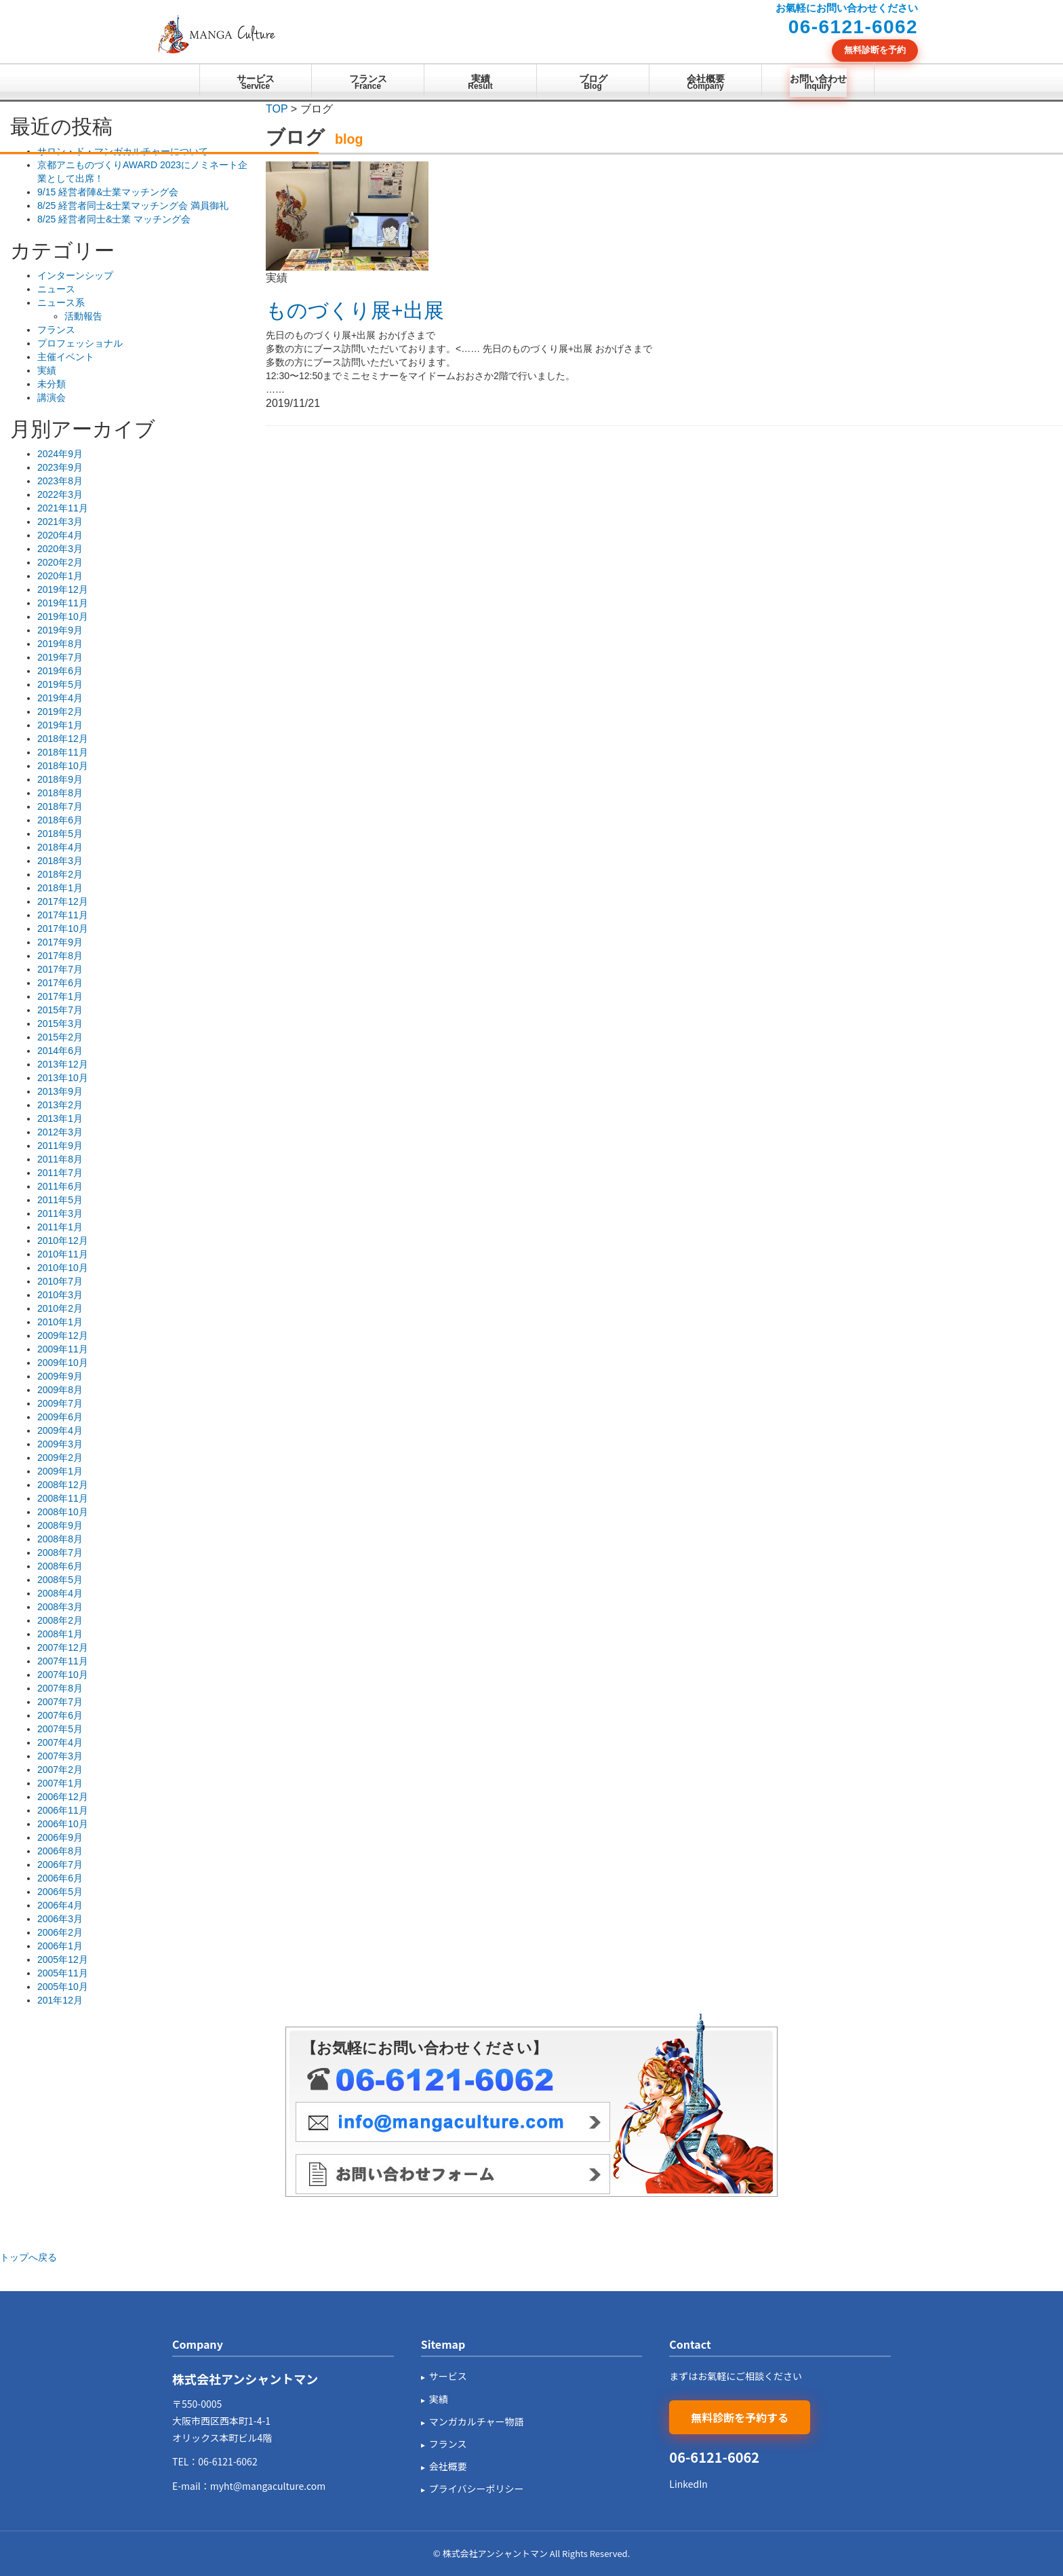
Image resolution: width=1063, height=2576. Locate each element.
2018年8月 (60, 792)
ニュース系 (61, 302)
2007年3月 (60, 1756)
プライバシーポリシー (476, 2488)
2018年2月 (60, 874)
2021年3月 (60, 521)
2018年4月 (60, 847)
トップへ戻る (28, 2257)
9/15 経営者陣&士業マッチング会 (107, 192)
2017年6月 (60, 982)
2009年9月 (60, 1376)
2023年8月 (60, 480)
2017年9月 (60, 942)
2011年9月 (60, 1145)
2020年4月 (60, 535)
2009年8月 (60, 1389)
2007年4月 (60, 1742)
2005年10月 (62, 1986)
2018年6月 (60, 820)
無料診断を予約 (875, 50)
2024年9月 (60, 453)
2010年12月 (62, 1240)
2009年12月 (62, 1335)
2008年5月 (60, 1579)
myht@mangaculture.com (267, 2486)
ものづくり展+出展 (355, 310)
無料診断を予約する (739, 2417)
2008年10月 (62, 1511)
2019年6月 (60, 670)
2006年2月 (60, 1932)
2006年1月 (60, 1945)
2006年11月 (62, 1810)
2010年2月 (60, 1308)
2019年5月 (60, 684)
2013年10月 (62, 1077)
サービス (256, 82)
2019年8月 (60, 643)
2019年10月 (62, 616)
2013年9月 (60, 1091)
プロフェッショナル (80, 343)
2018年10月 (62, 765)
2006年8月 (60, 1851)
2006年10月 (62, 1823)
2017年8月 (60, 955)
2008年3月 (60, 1606)
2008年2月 (60, 1620)
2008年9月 (60, 1525)
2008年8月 (60, 1539)
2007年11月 (62, 1661)
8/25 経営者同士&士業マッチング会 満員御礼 (132, 205)
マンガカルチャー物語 (476, 2421)
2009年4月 (60, 1430)
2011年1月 (60, 1227)
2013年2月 (60, 1104)
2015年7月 (60, 1009)
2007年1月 (60, 1783)
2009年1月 (60, 1471)
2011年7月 (60, 1172)
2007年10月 (62, 1674)
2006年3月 (60, 1918)
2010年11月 (62, 1254)
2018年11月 (62, 752)
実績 (480, 82)
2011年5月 (60, 1199)
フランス (368, 82)
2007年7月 (60, 1701)
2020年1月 (60, 575)
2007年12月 (62, 1647)
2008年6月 (60, 1566)
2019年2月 (60, 711)
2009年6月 (60, 1416)
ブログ (593, 82)
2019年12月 (62, 589)
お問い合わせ (818, 82)
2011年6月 (60, 1186)
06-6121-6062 (227, 2461)
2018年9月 (60, 779)
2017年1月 (60, 996)
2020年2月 (60, 562)
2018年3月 (60, 860)
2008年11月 (62, 1498)
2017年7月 (60, 969)
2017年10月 (62, 928)
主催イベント (65, 356)
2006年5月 (60, 1891)
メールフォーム (453, 2174)
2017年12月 (62, 901)
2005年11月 (62, 1973)
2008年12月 (62, 1484)
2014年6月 (60, 1050)
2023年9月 (60, 467)
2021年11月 (62, 508)
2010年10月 (62, 1267)
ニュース (56, 289)
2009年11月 (62, 1349)
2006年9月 (60, 1837)
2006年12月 (62, 1796)
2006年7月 (60, 1864)
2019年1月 (60, 725)
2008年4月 (60, 1593)
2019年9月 (60, 630)
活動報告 (83, 316)
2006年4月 (60, 1905)
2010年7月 (60, 1281)
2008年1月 (60, 1633)
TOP (276, 109)
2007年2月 (60, 1769)
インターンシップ (75, 275)
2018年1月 (60, 887)
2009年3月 (60, 1444)
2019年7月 (60, 657)
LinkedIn (688, 2484)
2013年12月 (62, 1064)
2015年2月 (60, 1037)
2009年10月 (62, 1362)
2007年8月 (60, 1688)
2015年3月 (60, 1023)
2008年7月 (60, 1552)
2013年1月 (60, 1118)
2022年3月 (60, 494)
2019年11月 (62, 603)
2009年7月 (60, 1403)
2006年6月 (60, 1878)
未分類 (51, 383)
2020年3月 (60, 548)
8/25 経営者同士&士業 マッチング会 (113, 219)
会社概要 (706, 82)
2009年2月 (60, 1457)
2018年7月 (60, 806)
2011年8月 (60, 1159)
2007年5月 (60, 1728)
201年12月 (60, 2000)
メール (453, 2122)
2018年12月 (62, 738)
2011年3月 (60, 1213)
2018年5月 (60, 833)
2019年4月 (60, 697)
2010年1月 (60, 1321)
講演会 (51, 397)
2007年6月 (60, 1715)
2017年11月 (62, 915)
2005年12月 (62, 1959)
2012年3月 (60, 1132)
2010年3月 (60, 1294)
